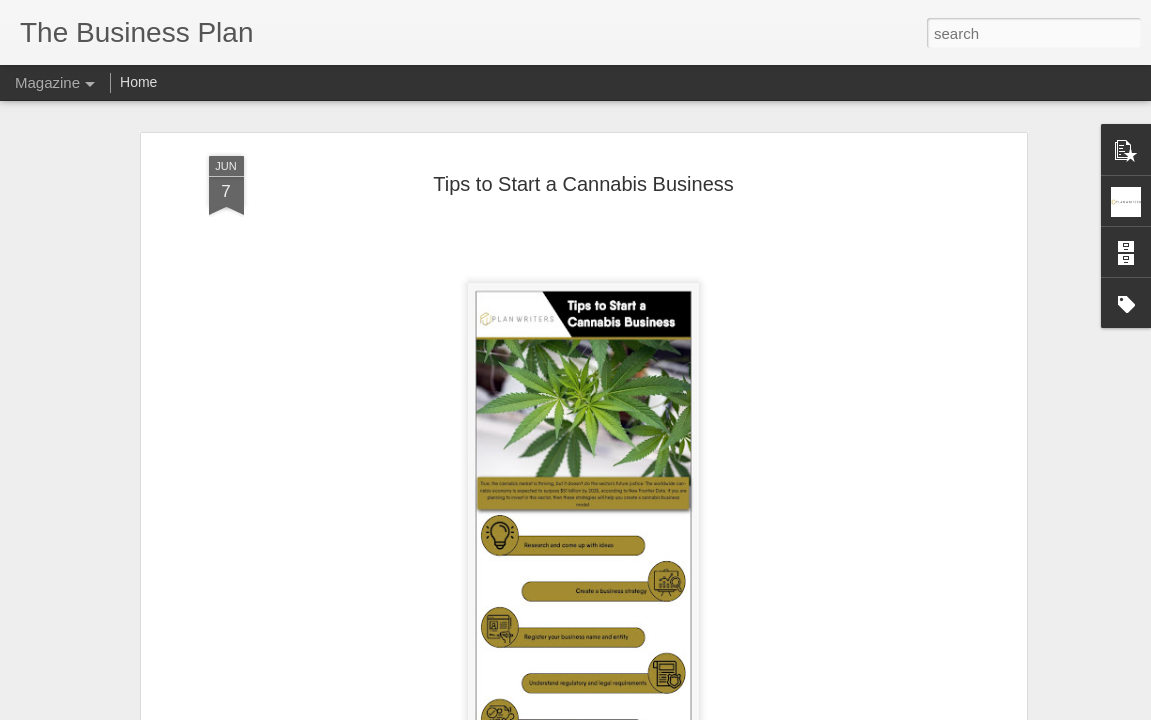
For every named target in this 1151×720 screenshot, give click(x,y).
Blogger (638, 709)
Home (138, 82)
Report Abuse (696, 709)
